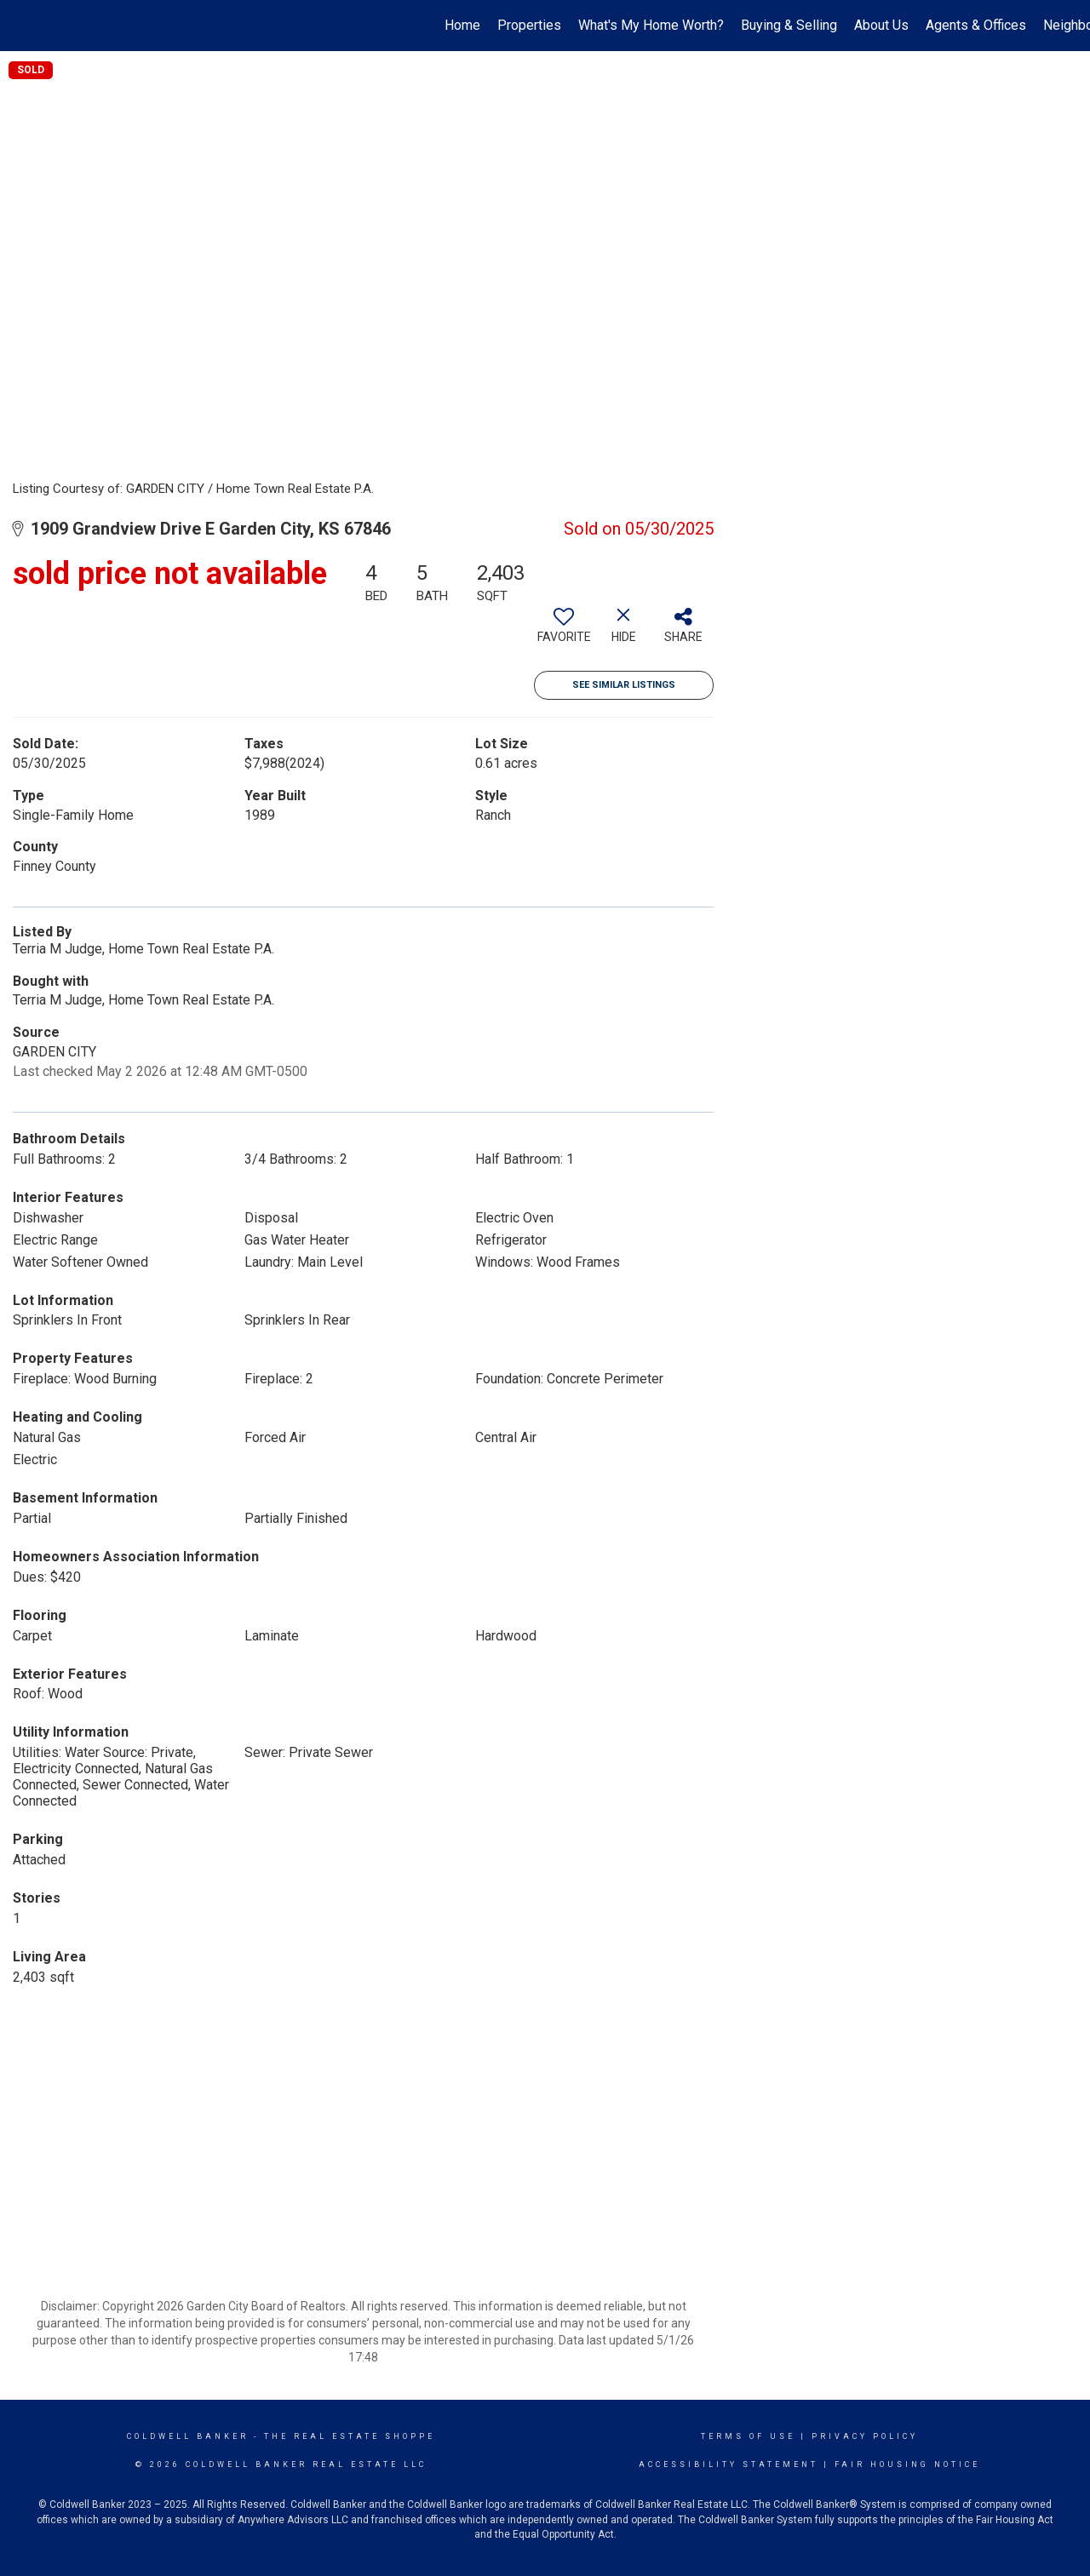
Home (462, 25)
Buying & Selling (789, 25)
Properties (529, 25)
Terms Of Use (748, 2436)
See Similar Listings (623, 684)
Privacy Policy (865, 2436)
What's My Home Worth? (651, 25)
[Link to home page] (22, 25)
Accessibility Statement (728, 2464)
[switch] (564, 631)
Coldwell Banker (188, 2436)
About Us (881, 25)
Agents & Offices (976, 25)
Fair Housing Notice (907, 2464)
